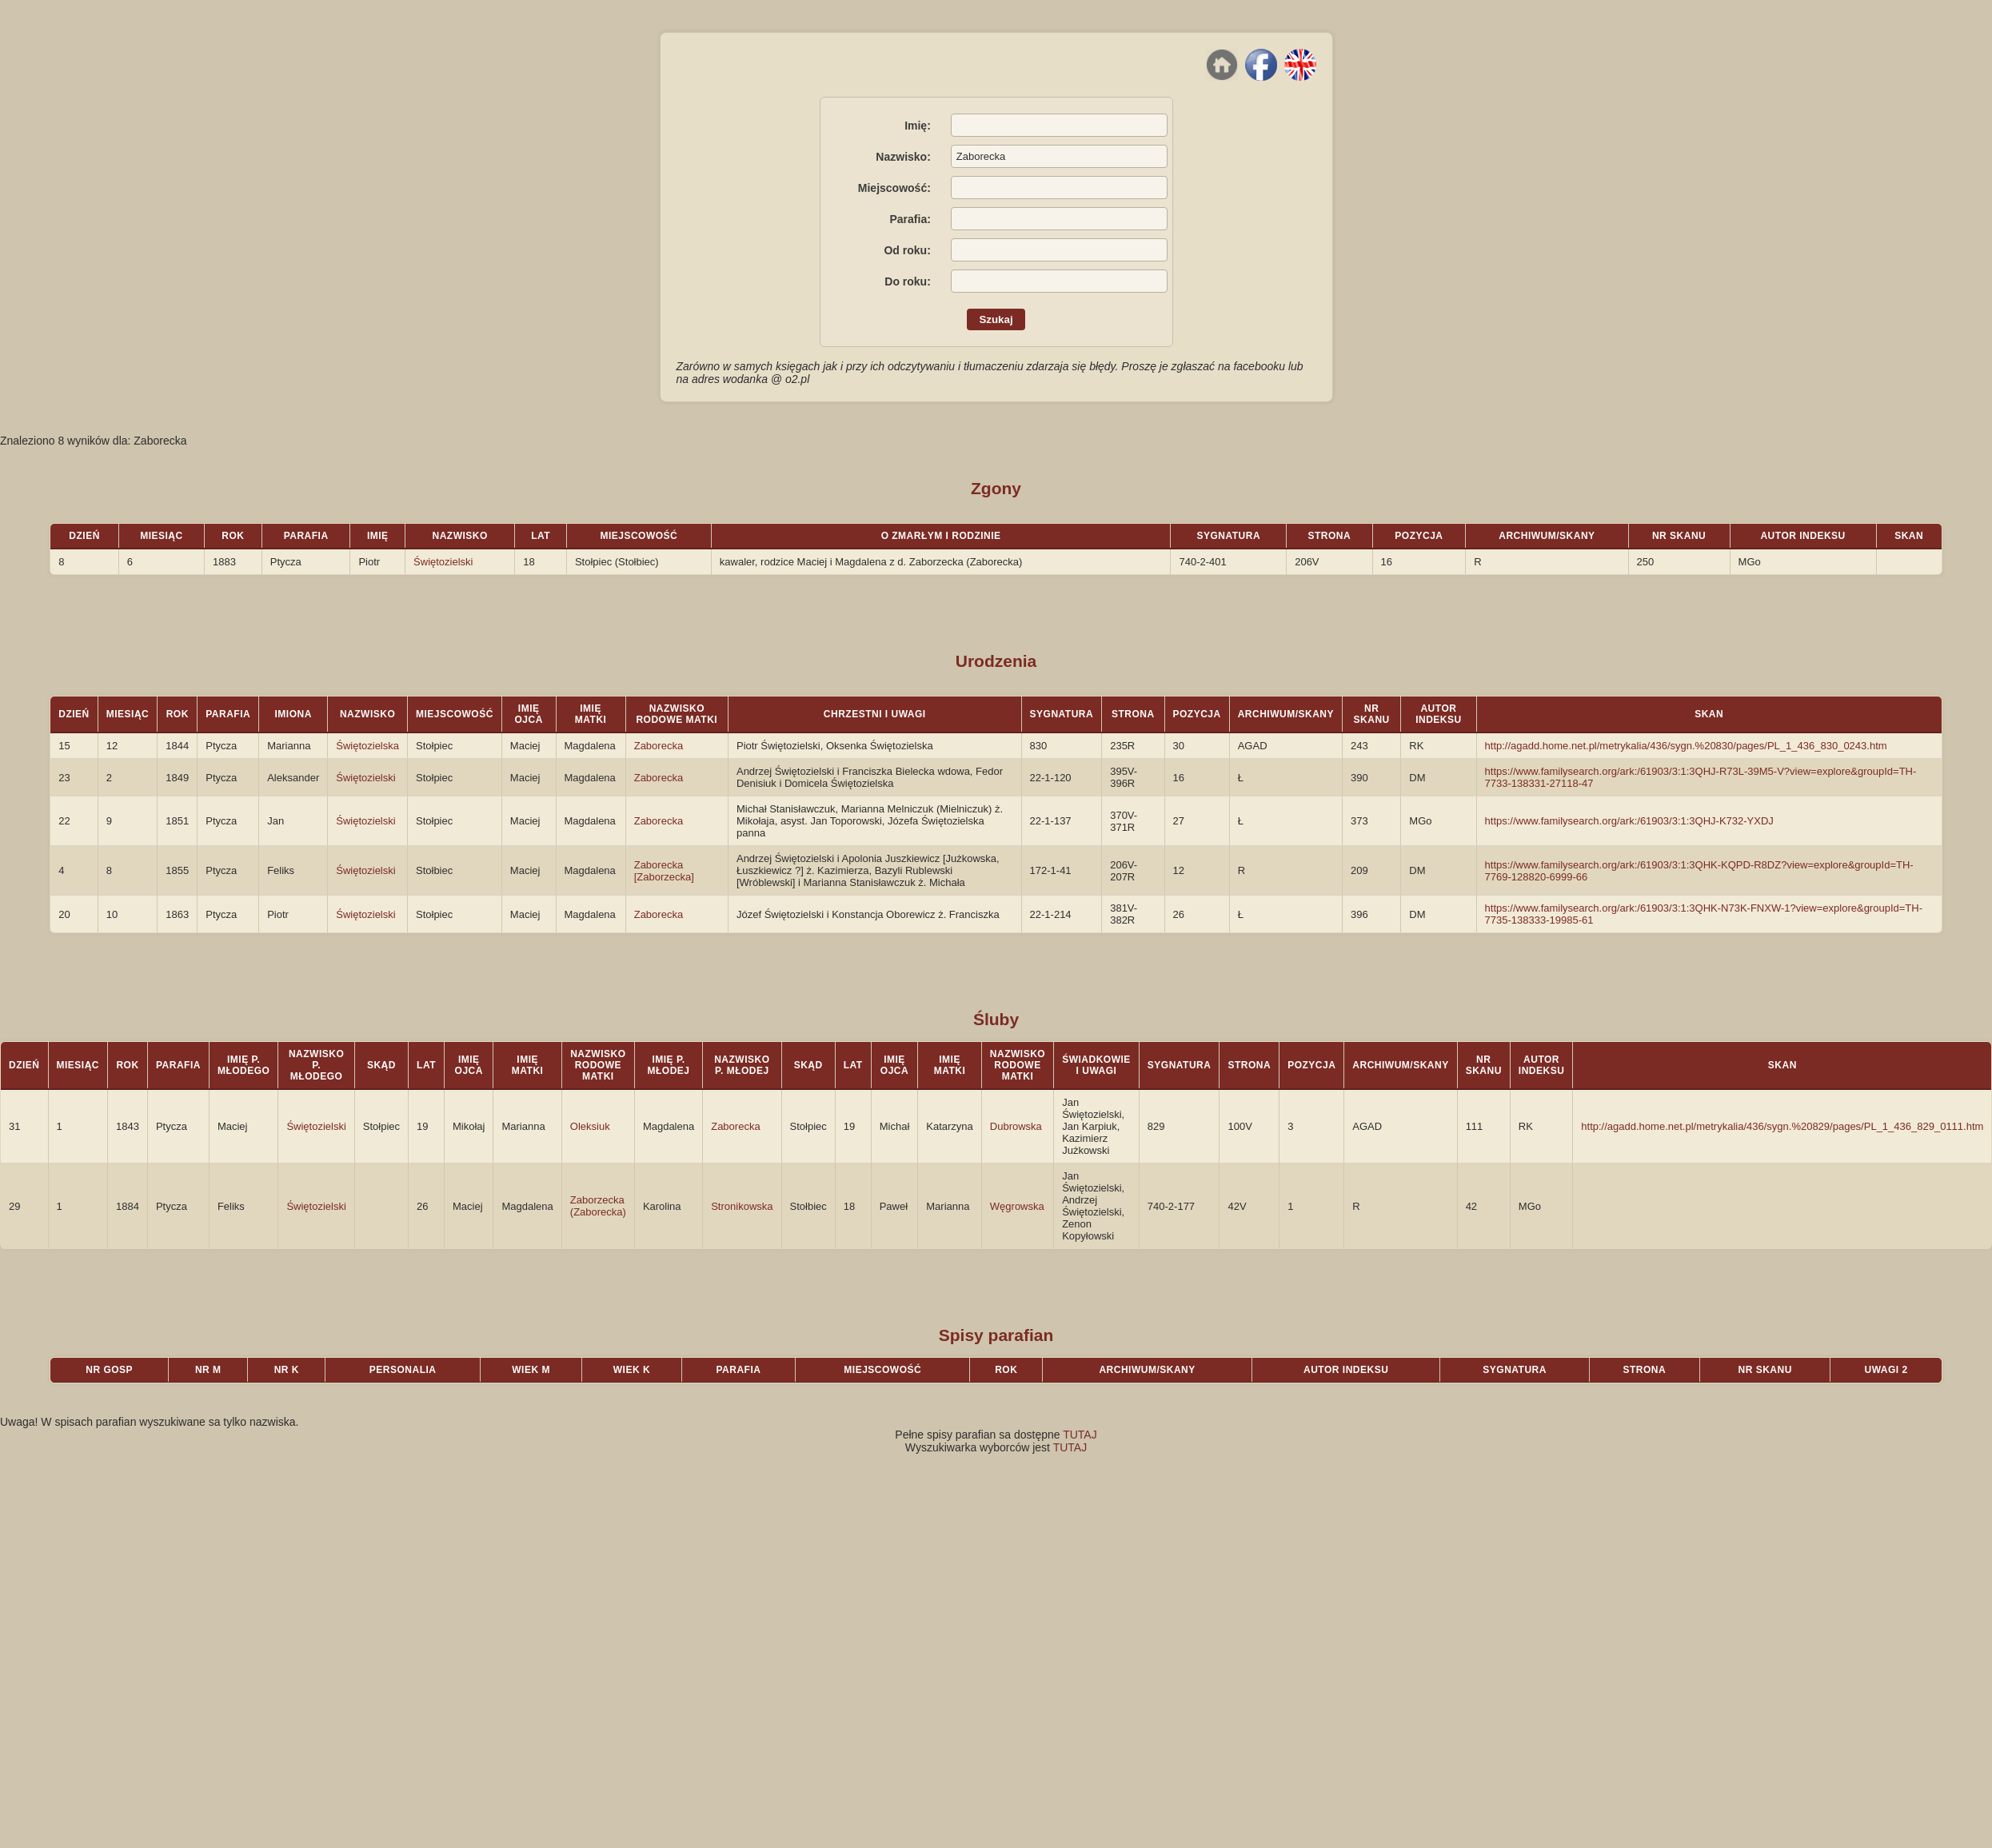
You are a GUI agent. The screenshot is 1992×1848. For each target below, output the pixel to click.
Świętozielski (443, 562)
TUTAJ (1080, 1434)
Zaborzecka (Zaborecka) (598, 1206)
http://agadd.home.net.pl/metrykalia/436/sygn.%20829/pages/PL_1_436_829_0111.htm (1782, 1126)
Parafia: (909, 219)
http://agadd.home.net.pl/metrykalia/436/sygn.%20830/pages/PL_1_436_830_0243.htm (1686, 746)
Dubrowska (1016, 1126)
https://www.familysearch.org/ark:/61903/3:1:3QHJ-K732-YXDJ (1629, 821)
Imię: (917, 125)
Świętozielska (367, 746)
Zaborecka (658, 746)
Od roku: (907, 250)
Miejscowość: (894, 188)
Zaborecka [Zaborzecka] (664, 871)
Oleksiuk (590, 1126)
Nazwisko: (903, 156)
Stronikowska (741, 1206)
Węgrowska (1017, 1206)
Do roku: (907, 281)
